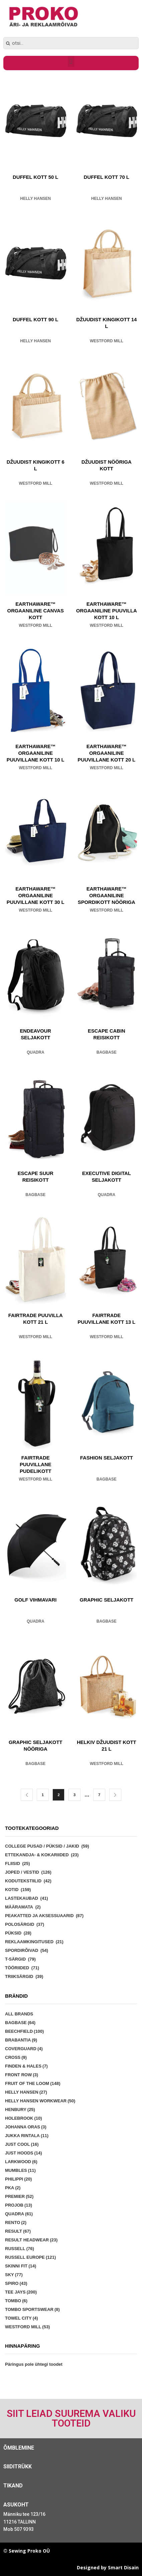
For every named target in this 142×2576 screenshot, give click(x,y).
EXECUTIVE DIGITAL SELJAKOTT (106, 1177)
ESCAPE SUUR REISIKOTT (35, 1177)
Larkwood (21, 2161)
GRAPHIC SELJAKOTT (106, 1600)
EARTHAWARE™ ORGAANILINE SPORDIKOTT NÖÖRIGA (106, 895)
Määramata (19, 1906)
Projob (18, 2205)
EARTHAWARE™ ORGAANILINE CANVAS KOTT (35, 610)
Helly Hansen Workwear (40, 2100)
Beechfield (24, 2031)
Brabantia (21, 2039)
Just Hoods (23, 2152)
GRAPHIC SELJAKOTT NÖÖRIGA (35, 1746)
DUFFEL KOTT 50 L (35, 177)
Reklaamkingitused (29, 1941)
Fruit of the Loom (32, 2083)
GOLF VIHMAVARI (35, 1600)
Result (18, 2231)
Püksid (13, 1933)
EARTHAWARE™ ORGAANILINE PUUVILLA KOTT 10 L (106, 610)
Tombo (16, 2300)
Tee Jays (21, 2292)
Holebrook (23, 2118)
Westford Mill (106, 341)
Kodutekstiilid (23, 1880)
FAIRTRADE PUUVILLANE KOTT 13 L (106, 1319)
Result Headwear (31, 2239)
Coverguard (24, 2048)
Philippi (18, 2179)
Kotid (11, 1889)
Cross (16, 2057)
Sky (14, 2274)
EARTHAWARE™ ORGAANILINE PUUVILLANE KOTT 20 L (106, 753)
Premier (19, 2196)
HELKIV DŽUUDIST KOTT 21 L (106, 1746)
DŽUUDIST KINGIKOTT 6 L (35, 465)
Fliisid (12, 1863)
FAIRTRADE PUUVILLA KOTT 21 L (35, 1319)
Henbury (20, 2109)
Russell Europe (30, 2257)
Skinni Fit (20, 2265)
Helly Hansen (35, 198)
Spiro (16, 2283)
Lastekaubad (21, 1898)
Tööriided (17, 1967)
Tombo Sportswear (32, 2309)
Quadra (35, 1052)
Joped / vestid (22, 1872)
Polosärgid (19, 1924)
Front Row (21, 2074)
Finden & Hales (26, 2066)
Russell (19, 2248)
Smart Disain (123, 2567)
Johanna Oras (25, 2126)
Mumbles (20, 2170)
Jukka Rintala (26, 2135)
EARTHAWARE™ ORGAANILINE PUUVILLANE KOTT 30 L (35, 895)
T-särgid (15, 1959)
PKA (12, 2187)
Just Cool (22, 2144)
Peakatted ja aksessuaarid (39, 1915)
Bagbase (107, 1052)
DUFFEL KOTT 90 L (35, 319)
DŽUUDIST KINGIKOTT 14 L (106, 323)
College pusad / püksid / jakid (42, 1846)
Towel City (21, 2318)
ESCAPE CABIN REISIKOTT (106, 1034)
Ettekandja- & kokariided (37, 1854)
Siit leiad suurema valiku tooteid (71, 2418)
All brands (19, 2014)
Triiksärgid (19, 1976)
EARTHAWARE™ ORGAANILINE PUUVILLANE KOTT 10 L (35, 753)
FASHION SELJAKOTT (106, 1457)
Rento (15, 2222)
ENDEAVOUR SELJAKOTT (35, 1034)
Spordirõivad (21, 1950)
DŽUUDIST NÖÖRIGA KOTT (107, 465)
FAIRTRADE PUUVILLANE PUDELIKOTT (35, 1464)
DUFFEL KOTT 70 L (106, 177)
